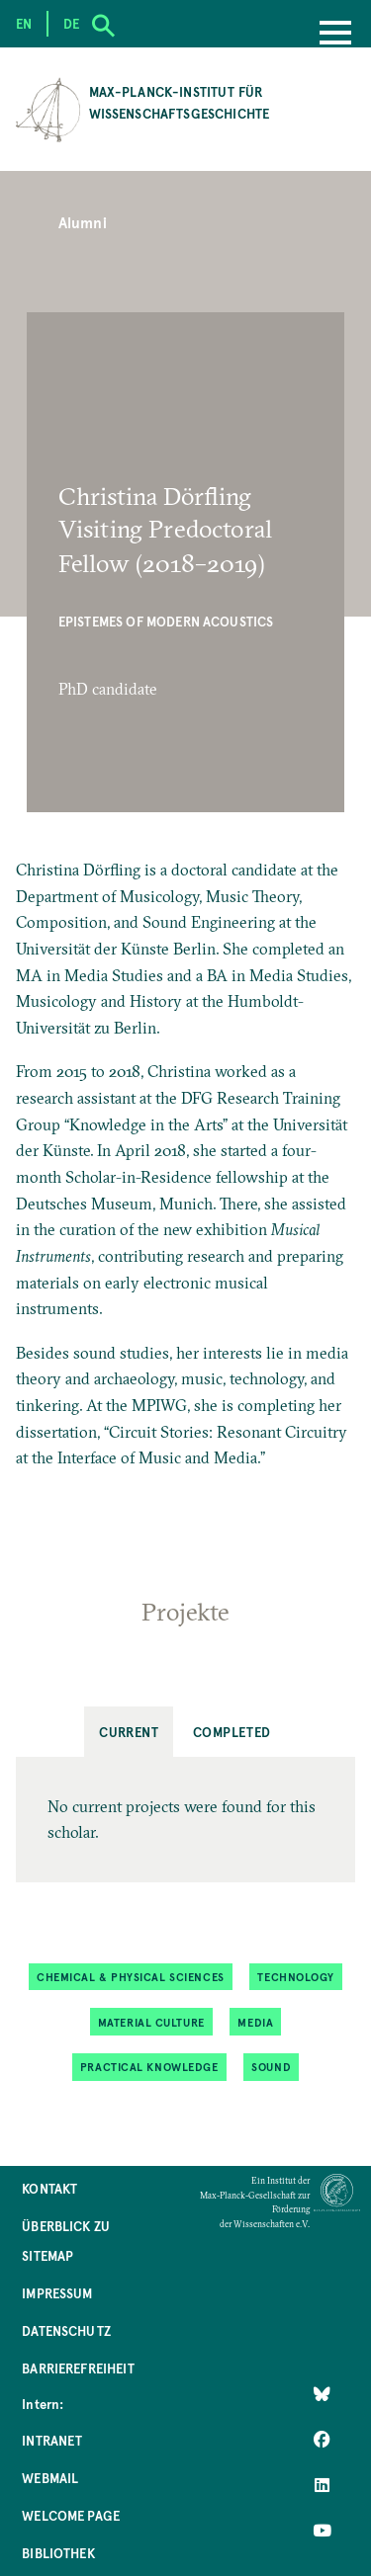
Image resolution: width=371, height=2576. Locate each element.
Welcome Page (71, 2515)
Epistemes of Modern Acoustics (166, 621)
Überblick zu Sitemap (66, 2240)
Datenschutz (66, 2330)
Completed (232, 1731)
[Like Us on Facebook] (322, 2438)
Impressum (57, 2293)
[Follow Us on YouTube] (322, 2529)
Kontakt (49, 2188)
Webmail (50, 2477)
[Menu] (335, 34)
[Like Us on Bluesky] (322, 2393)
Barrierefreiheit (78, 2368)
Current (128, 1731)
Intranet (52, 2440)
